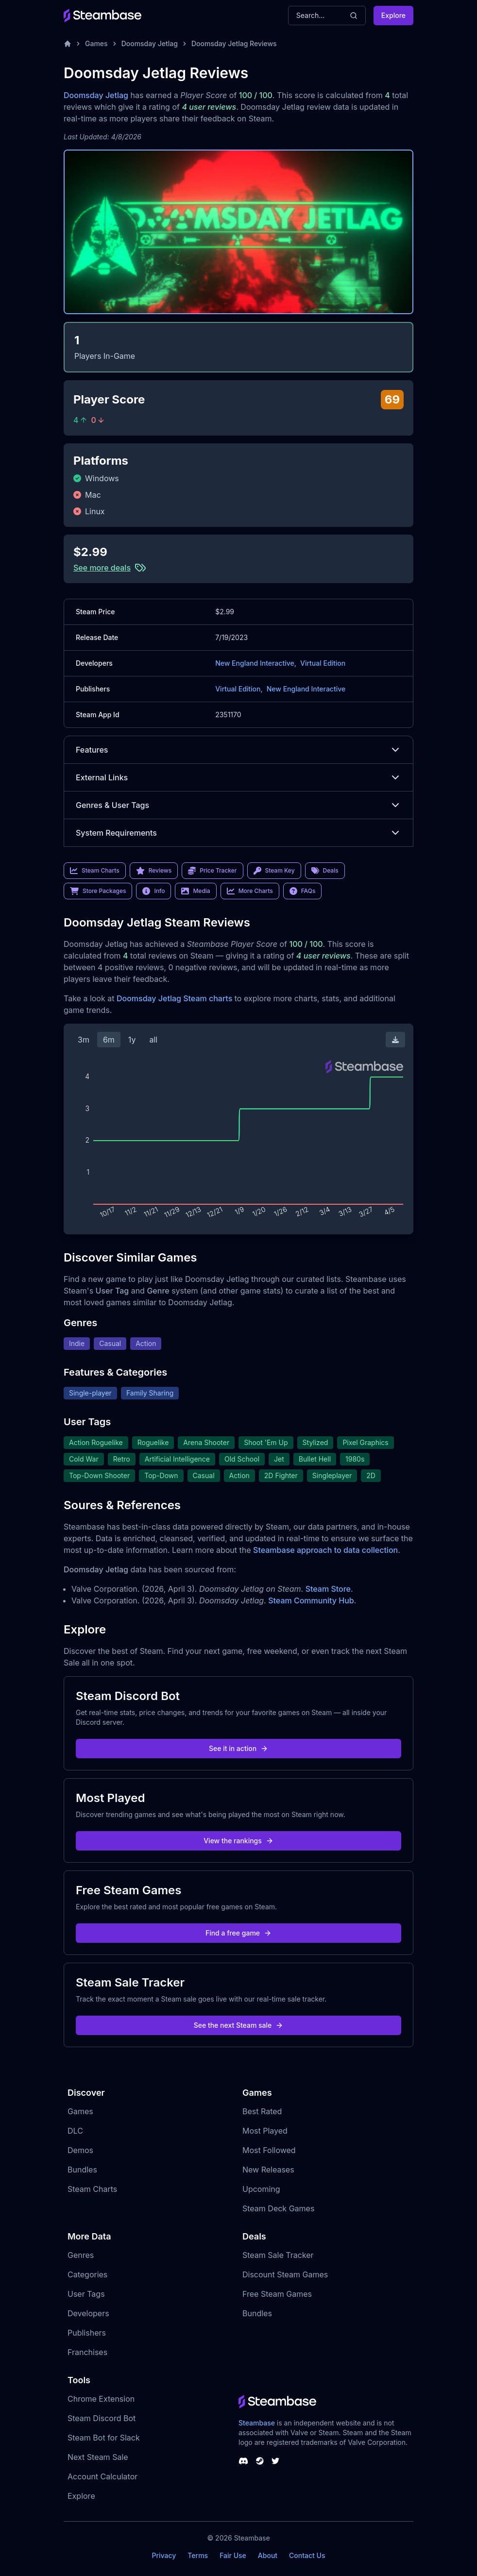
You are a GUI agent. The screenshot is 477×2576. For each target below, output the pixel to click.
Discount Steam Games (285, 2274)
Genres (81, 2255)
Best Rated (262, 2111)
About (267, 2555)
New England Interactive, (255, 663)
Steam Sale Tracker (278, 2255)
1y (132, 1039)
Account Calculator (102, 2476)
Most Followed (269, 2150)
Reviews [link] (154, 871)
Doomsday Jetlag (149, 43)
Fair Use (233, 2555)
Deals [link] (325, 871)
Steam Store (328, 1589)
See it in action (238, 1748)
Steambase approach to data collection (325, 1550)
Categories (87, 2274)
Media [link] (195, 891)
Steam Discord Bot (102, 2418)
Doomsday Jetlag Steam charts (174, 998)
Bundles (82, 2169)
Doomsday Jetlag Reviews (234, 43)
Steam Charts (92, 2189)
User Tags (86, 2294)
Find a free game (238, 1933)
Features (238, 750)
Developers (88, 2313)
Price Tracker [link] (212, 871)
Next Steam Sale (98, 2457)
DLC (75, 2131)
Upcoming (261, 2189)
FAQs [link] (303, 891)
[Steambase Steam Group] (260, 2461)
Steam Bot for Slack (104, 2437)
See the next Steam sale (239, 2025)
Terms (197, 2555)
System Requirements (238, 833)
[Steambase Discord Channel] (243, 2461)
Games (96, 43)
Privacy (164, 2555)
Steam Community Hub (311, 1600)
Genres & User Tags (238, 805)
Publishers (87, 2333)
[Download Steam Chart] (395, 1039)
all (153, 1039)
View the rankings (238, 1840)
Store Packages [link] (98, 891)
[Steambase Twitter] (275, 2461)
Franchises (87, 2352)
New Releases (268, 2169)
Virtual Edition (322, 663)
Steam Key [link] (274, 871)
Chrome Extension (101, 2399)
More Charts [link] (250, 891)
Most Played (265, 2131)
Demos (80, 2150)
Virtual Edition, (239, 689)
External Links (238, 777)
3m (83, 1039)
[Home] (67, 44)
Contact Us (307, 2555)
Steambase (256, 2423)
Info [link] (153, 891)
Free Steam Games (277, 2294)
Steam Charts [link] (94, 871)
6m (109, 1039)
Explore (393, 15)
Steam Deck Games (278, 2208)
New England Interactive (306, 689)
